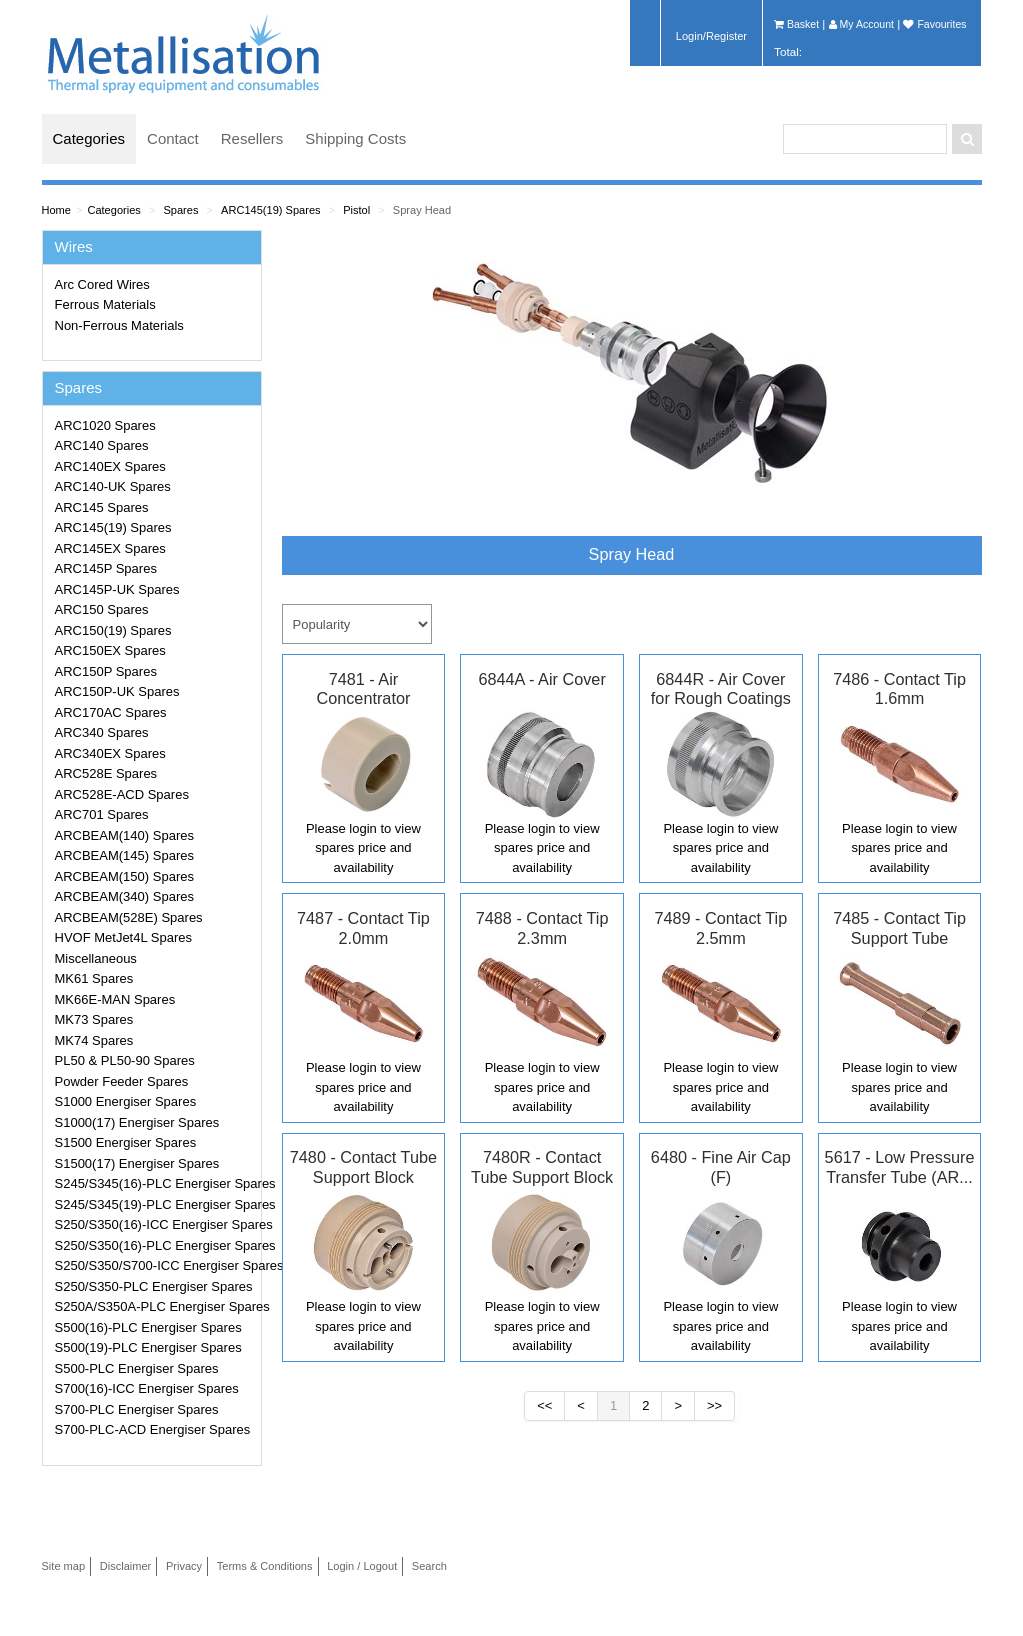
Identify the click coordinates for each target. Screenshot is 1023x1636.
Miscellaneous (96, 958)
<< (544, 1405)
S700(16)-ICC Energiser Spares (147, 1388)
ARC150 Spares (102, 609)
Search (429, 1566)
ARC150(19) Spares (113, 630)
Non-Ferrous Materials (119, 325)
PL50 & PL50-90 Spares (125, 1060)
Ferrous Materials (105, 304)
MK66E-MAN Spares (115, 999)
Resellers (252, 138)
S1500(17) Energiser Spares (137, 1163)
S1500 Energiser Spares (126, 1142)
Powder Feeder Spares (122, 1081)
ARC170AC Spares (111, 712)
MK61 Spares (94, 978)
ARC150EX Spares (110, 650)
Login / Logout (362, 1566)
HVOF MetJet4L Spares (124, 937)
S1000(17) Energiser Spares (137, 1122)
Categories (89, 138)
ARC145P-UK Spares (117, 589)
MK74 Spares (94, 1040)
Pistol (356, 210)
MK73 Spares (94, 1019)
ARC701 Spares (102, 814)
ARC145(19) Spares (270, 210)
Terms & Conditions (265, 1566)
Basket (796, 24)
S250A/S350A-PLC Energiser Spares (155, 1306)
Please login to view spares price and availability (363, 848)
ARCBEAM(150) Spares (124, 876)
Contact (173, 138)
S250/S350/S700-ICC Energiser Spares (155, 1265)
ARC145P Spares (106, 568)
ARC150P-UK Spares (117, 691)
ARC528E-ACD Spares (122, 794)
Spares (180, 210)
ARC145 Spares (102, 507)
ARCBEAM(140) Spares (124, 835)
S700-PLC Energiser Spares (137, 1409)
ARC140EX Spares (110, 466)
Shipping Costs (355, 138)
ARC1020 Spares (105, 425)
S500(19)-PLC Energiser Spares (148, 1347)
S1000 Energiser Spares (126, 1101)
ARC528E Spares (106, 773)
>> (714, 1405)
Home (56, 210)
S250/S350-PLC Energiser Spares (154, 1286)
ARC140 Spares (102, 445)
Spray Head (422, 210)
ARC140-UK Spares (113, 486)
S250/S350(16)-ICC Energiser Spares (155, 1224)
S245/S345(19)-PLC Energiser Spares (155, 1204)
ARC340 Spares (102, 732)
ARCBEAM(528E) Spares (129, 917)
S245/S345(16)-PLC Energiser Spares (155, 1183)
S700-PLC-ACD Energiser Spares (153, 1429)
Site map (64, 1566)
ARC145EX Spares (110, 548)
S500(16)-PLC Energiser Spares (148, 1327)
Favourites (934, 24)
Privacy (184, 1566)
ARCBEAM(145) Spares (124, 855)
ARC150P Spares (106, 671)
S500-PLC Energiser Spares (137, 1368)
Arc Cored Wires (102, 284)
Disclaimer (126, 1566)
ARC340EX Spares (110, 753)
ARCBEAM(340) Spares (124, 896)
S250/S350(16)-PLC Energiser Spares (155, 1245)
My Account (861, 24)
